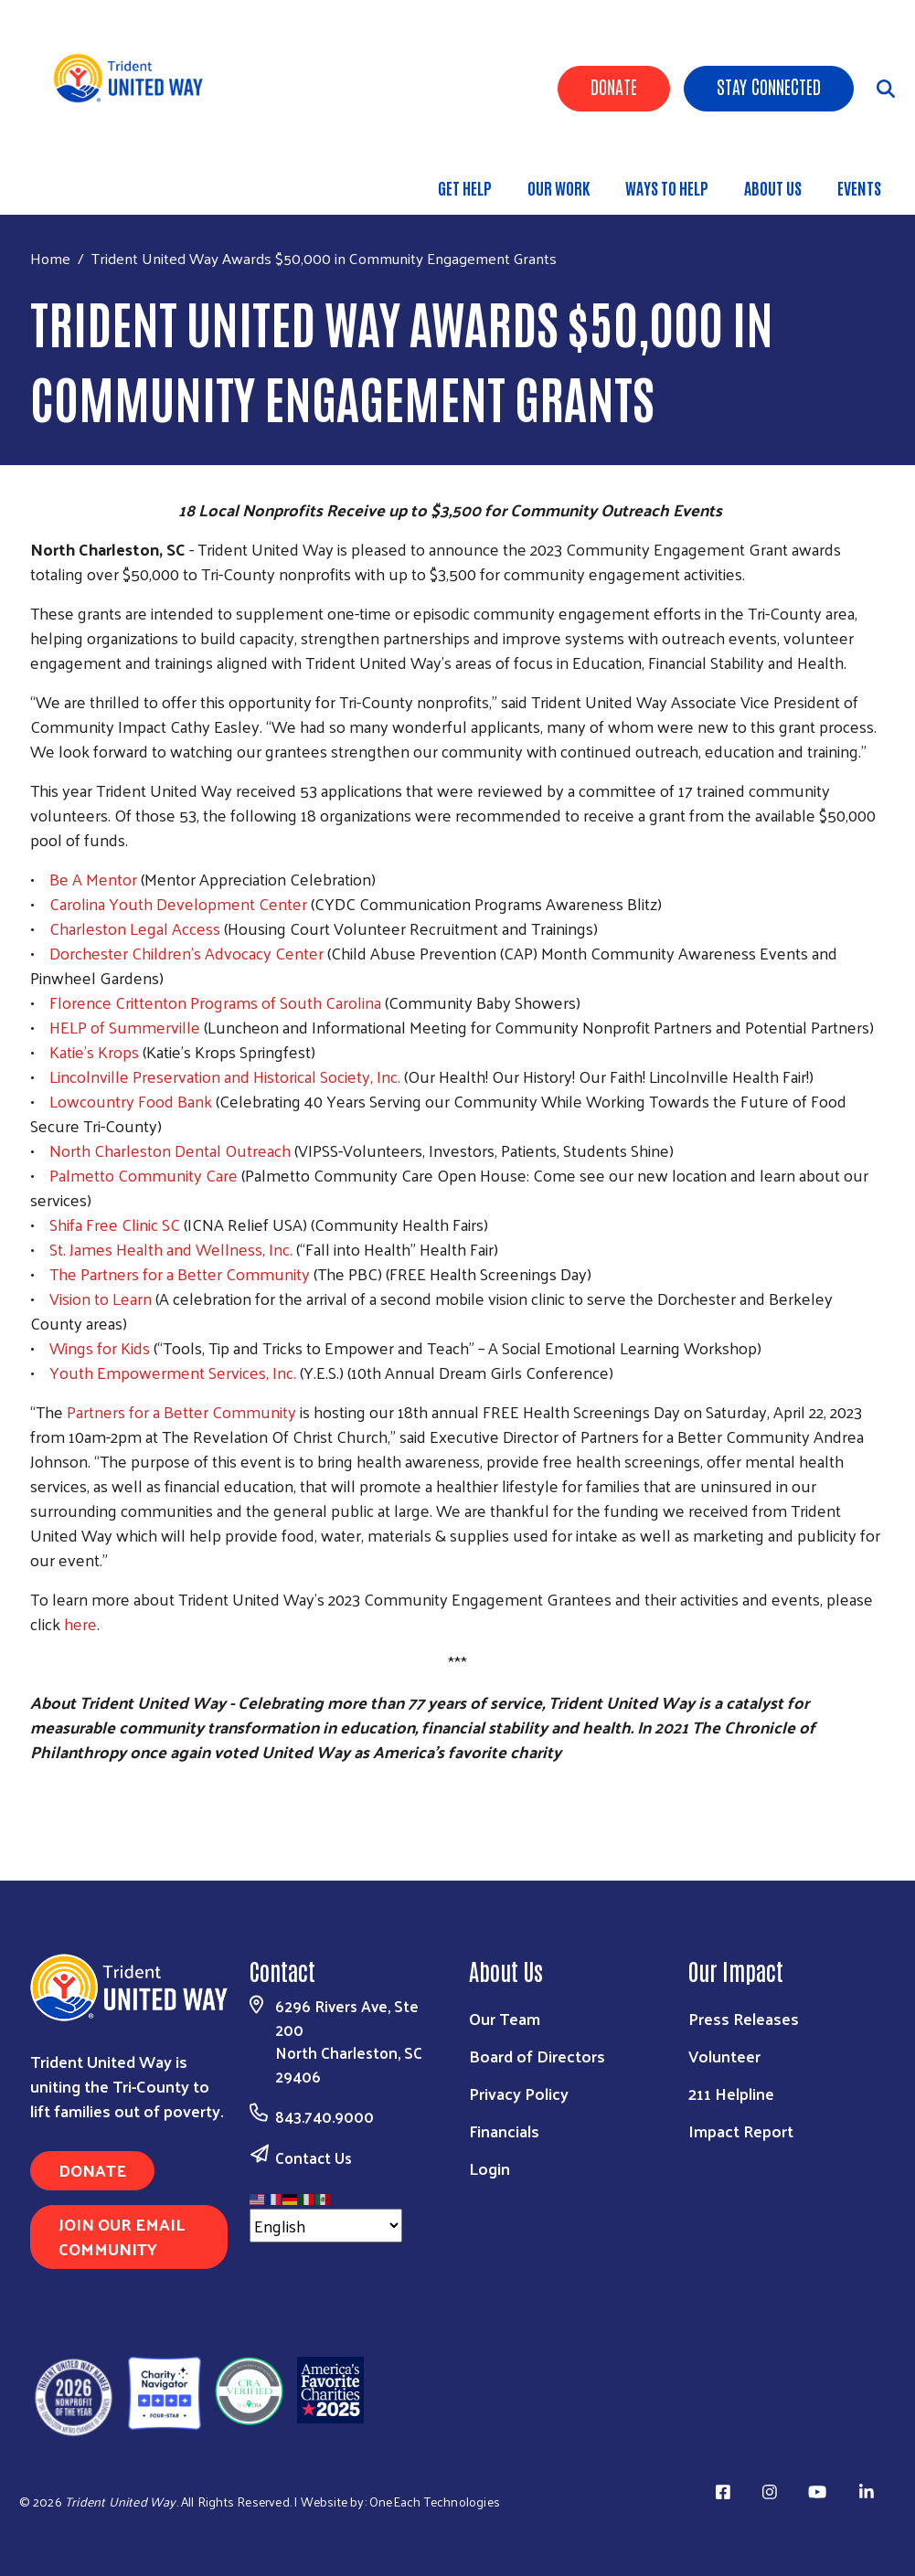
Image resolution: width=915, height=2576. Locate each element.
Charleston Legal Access (134, 928)
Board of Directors (537, 2055)
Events (859, 187)
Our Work (558, 187)
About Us (773, 187)
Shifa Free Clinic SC (114, 1224)
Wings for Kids (99, 1347)
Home (50, 258)
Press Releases (743, 2018)
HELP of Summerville (124, 1027)
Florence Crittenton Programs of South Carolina (215, 1002)
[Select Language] (326, 2225)
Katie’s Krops (94, 1051)
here (80, 1623)
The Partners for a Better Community (179, 1273)
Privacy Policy (519, 2093)
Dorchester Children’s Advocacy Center (186, 953)
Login (489, 2168)
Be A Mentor (93, 879)
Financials (504, 2130)
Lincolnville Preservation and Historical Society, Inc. (224, 1076)
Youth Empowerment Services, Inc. (172, 1372)
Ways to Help (666, 187)
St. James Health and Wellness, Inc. (171, 1249)
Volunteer (724, 2055)
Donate (613, 86)
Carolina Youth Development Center (178, 903)
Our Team (504, 2018)
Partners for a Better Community (181, 1411)
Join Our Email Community (122, 2236)
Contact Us (313, 2157)
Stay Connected (769, 86)
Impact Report (740, 2130)
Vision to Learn (100, 1298)
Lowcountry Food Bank (130, 1101)
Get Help (465, 187)
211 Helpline (731, 2093)
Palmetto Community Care (143, 1175)
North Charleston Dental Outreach (170, 1150)
